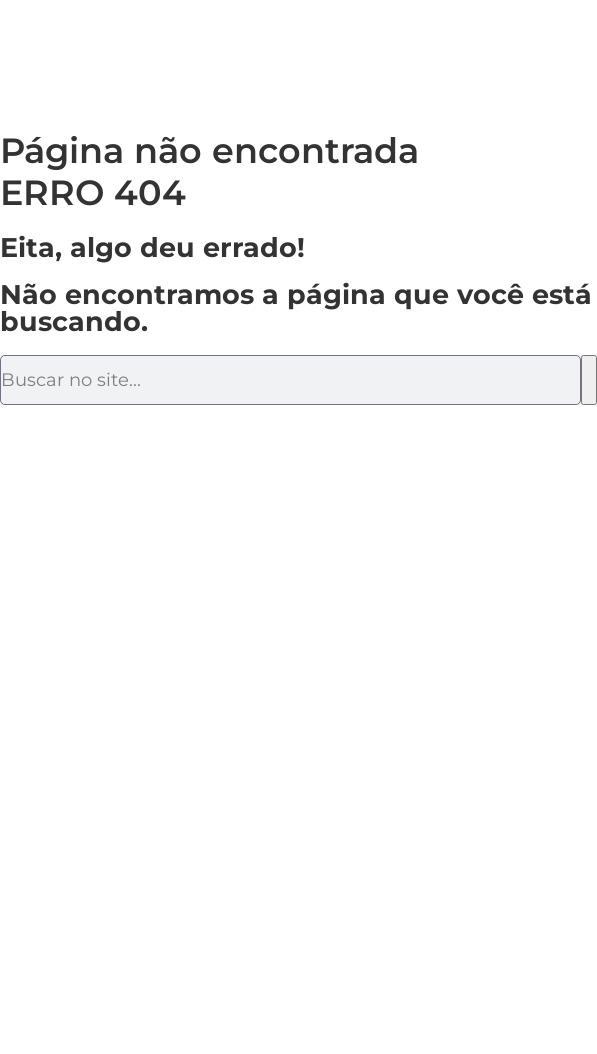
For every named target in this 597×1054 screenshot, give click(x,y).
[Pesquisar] (589, 380)
